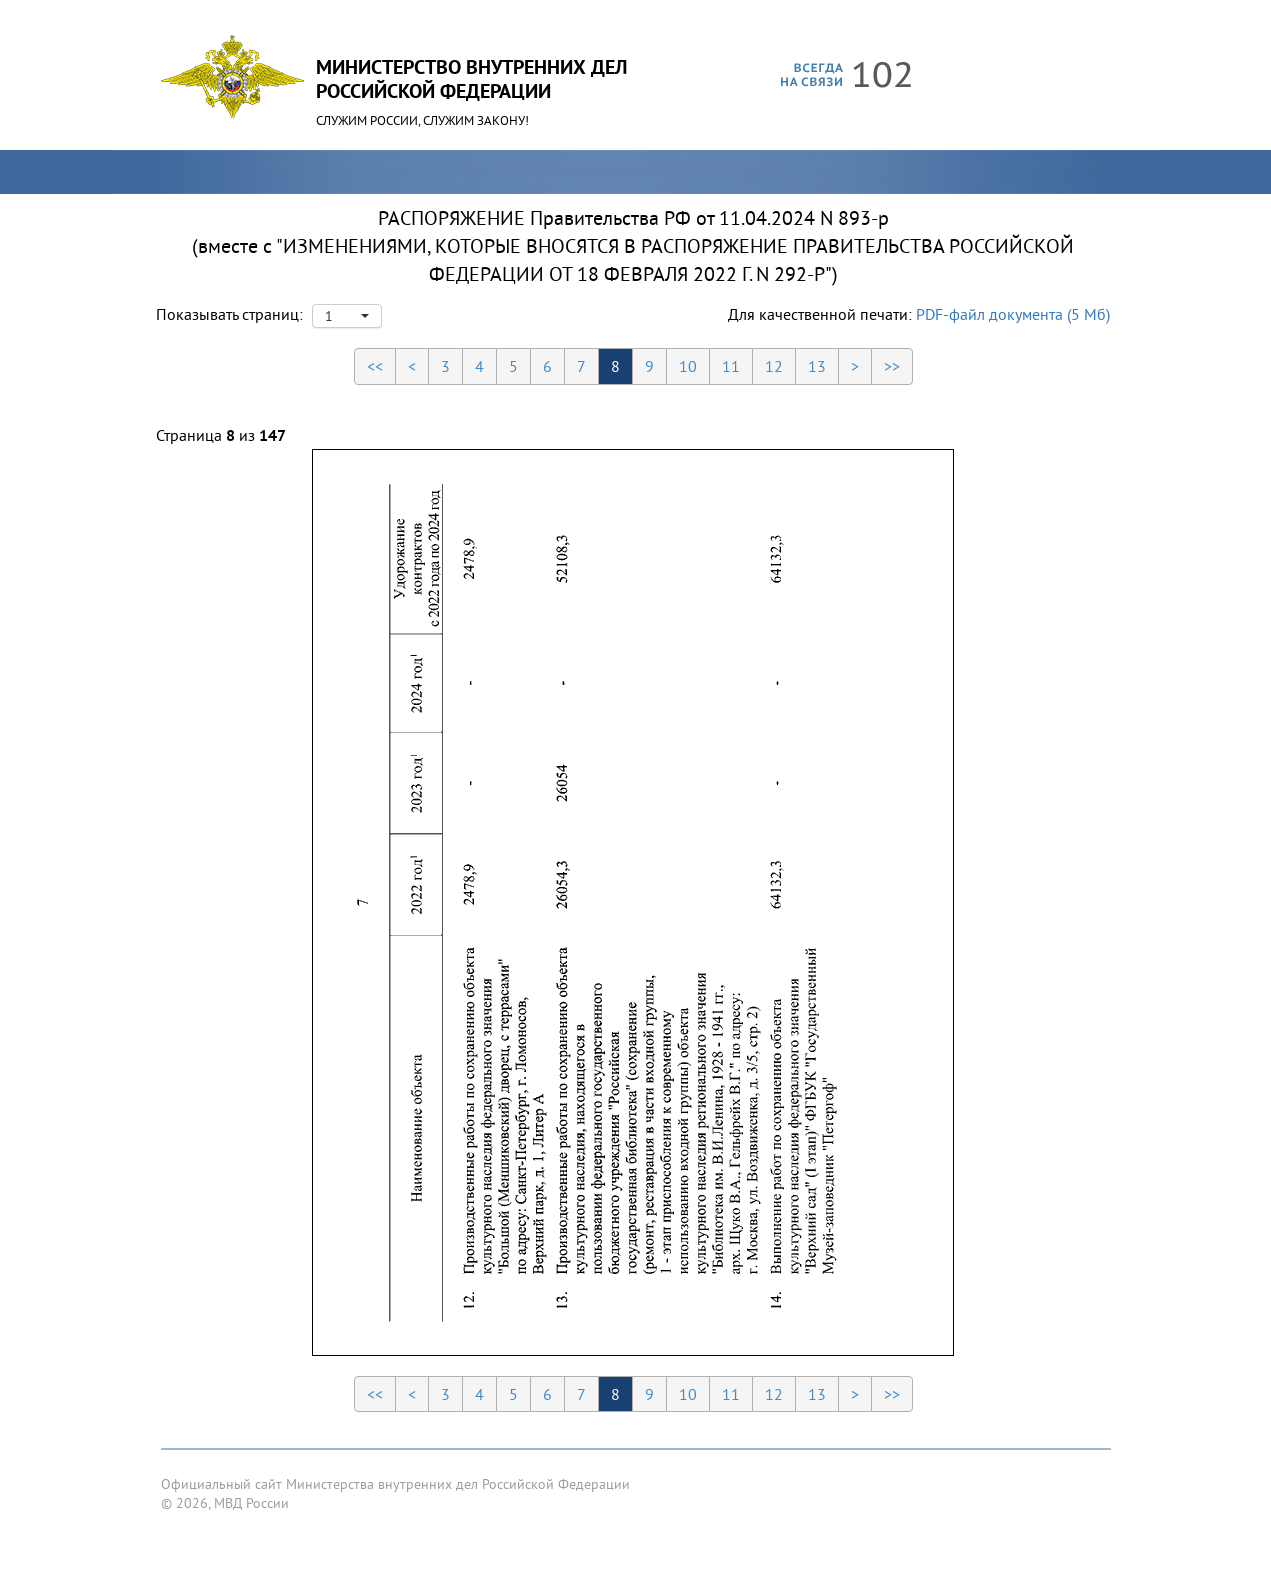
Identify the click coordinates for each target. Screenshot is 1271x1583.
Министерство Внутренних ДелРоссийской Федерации (471, 79)
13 (817, 366)
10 (688, 366)
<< (375, 366)
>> (892, 366)
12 (774, 366)
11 (731, 366)
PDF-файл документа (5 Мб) (1013, 314)
